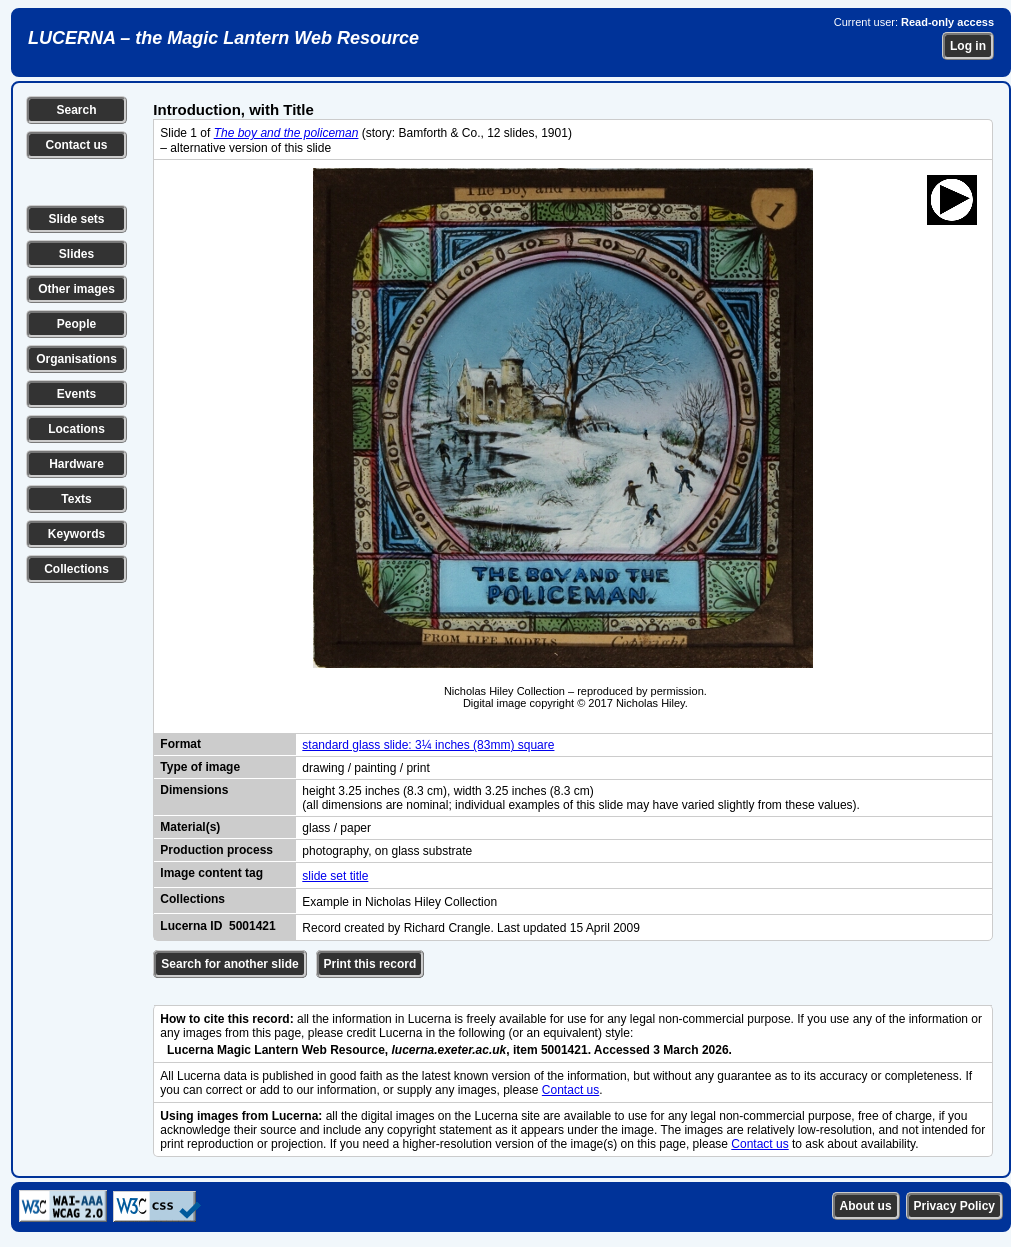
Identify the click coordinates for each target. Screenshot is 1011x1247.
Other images (76, 289)
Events (76, 394)
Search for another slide (229, 964)
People (76, 324)
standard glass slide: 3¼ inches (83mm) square (428, 745)
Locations (76, 429)
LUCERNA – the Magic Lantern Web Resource (223, 38)
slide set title (335, 876)
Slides (76, 254)
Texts (76, 499)
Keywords (76, 534)
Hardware (76, 464)
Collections (76, 569)
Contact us (76, 145)
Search (76, 110)
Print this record (370, 964)
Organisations (76, 359)
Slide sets (76, 219)
